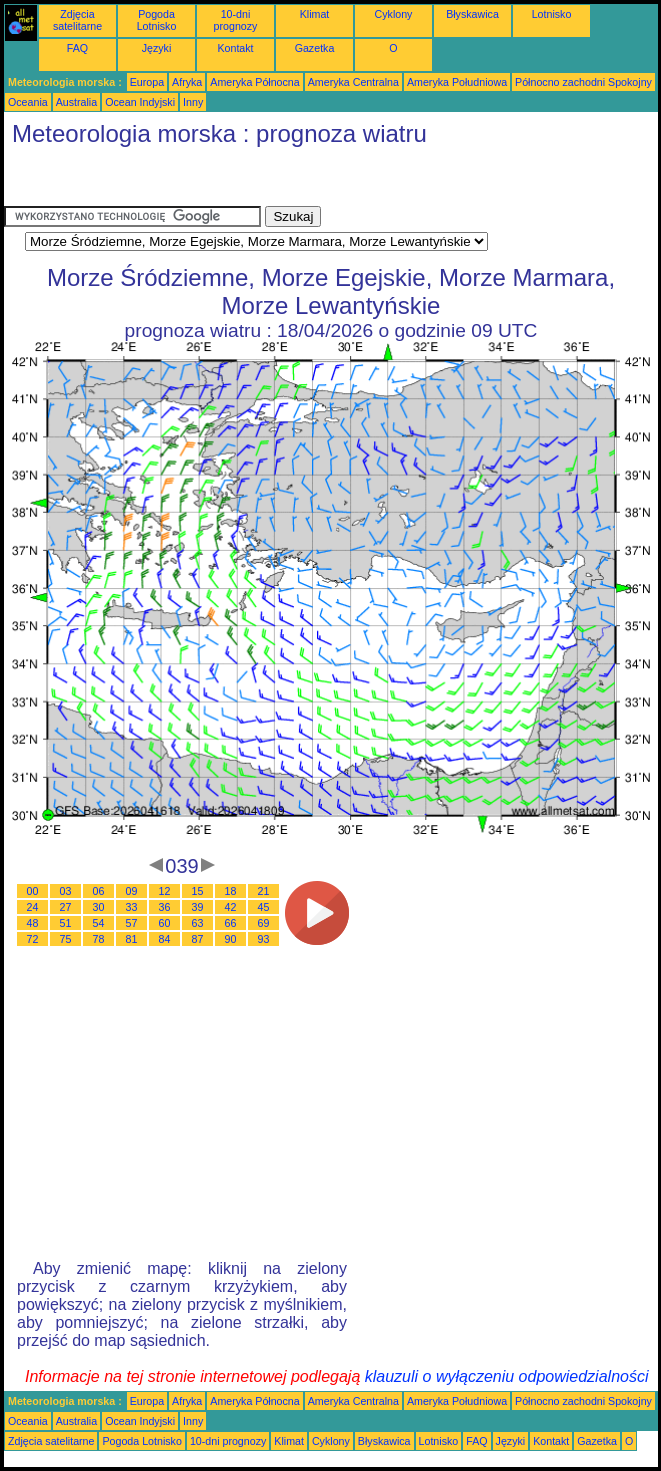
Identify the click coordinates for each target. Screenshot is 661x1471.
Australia (76, 102)
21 (264, 891)
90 (231, 939)
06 (99, 891)
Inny (193, 102)
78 (99, 939)
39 (198, 907)
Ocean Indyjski (140, 102)
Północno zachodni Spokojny (583, 82)
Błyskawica (472, 14)
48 (33, 923)
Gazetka (315, 48)
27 (66, 907)
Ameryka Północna (254, 82)
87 (198, 939)
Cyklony (394, 14)
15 (198, 891)
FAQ (77, 48)
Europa (147, 82)
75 (66, 939)
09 (132, 891)
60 (165, 923)
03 (66, 891)
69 (264, 923)
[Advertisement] (164, 181)
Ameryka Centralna (353, 82)
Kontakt (235, 48)
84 (165, 939)
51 (66, 923)
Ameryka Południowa (457, 82)
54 (99, 923)
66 (231, 923)
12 (165, 891)
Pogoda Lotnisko (157, 20)
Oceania (28, 102)
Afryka (187, 82)
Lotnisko (552, 14)
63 (198, 923)
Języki (157, 48)
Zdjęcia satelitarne (77, 20)
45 (264, 907)
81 (132, 939)
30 (99, 907)
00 (33, 891)
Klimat (315, 14)
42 (231, 907)
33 (132, 907)
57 (132, 923)
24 (33, 907)
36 (165, 907)
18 (231, 891)
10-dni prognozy (236, 20)
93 (264, 939)
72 (33, 939)
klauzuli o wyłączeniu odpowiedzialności (507, 1376)
